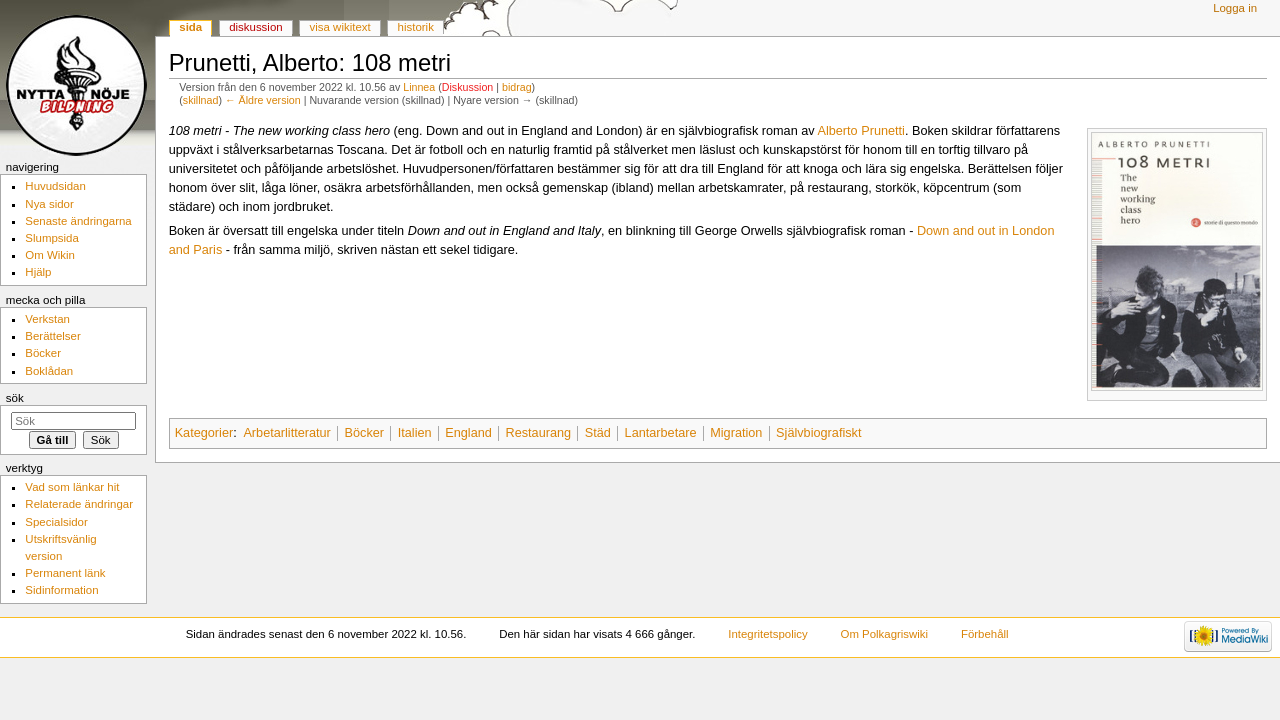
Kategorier (204, 433)
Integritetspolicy (767, 634)
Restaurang (539, 433)
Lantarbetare (661, 433)
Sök (15, 398)
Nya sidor (49, 204)
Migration (736, 433)
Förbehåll (985, 634)
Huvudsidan (55, 186)
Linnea (419, 87)
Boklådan (49, 371)
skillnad (201, 100)
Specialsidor (56, 522)
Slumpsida (51, 238)
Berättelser (52, 336)
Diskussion (468, 87)
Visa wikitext (340, 27)
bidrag (517, 87)
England (468, 433)
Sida (190, 27)
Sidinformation (61, 590)
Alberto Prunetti (860, 131)
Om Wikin (50, 255)
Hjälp (38, 272)
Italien (415, 433)
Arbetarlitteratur (286, 433)
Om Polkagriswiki (885, 634)
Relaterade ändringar (79, 504)
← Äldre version (263, 100)
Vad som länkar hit (72, 487)
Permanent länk (65, 573)
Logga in (1235, 8)
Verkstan (47, 319)
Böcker (365, 433)
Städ (598, 433)
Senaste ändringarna (78, 221)
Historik (416, 27)
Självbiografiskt (818, 433)
